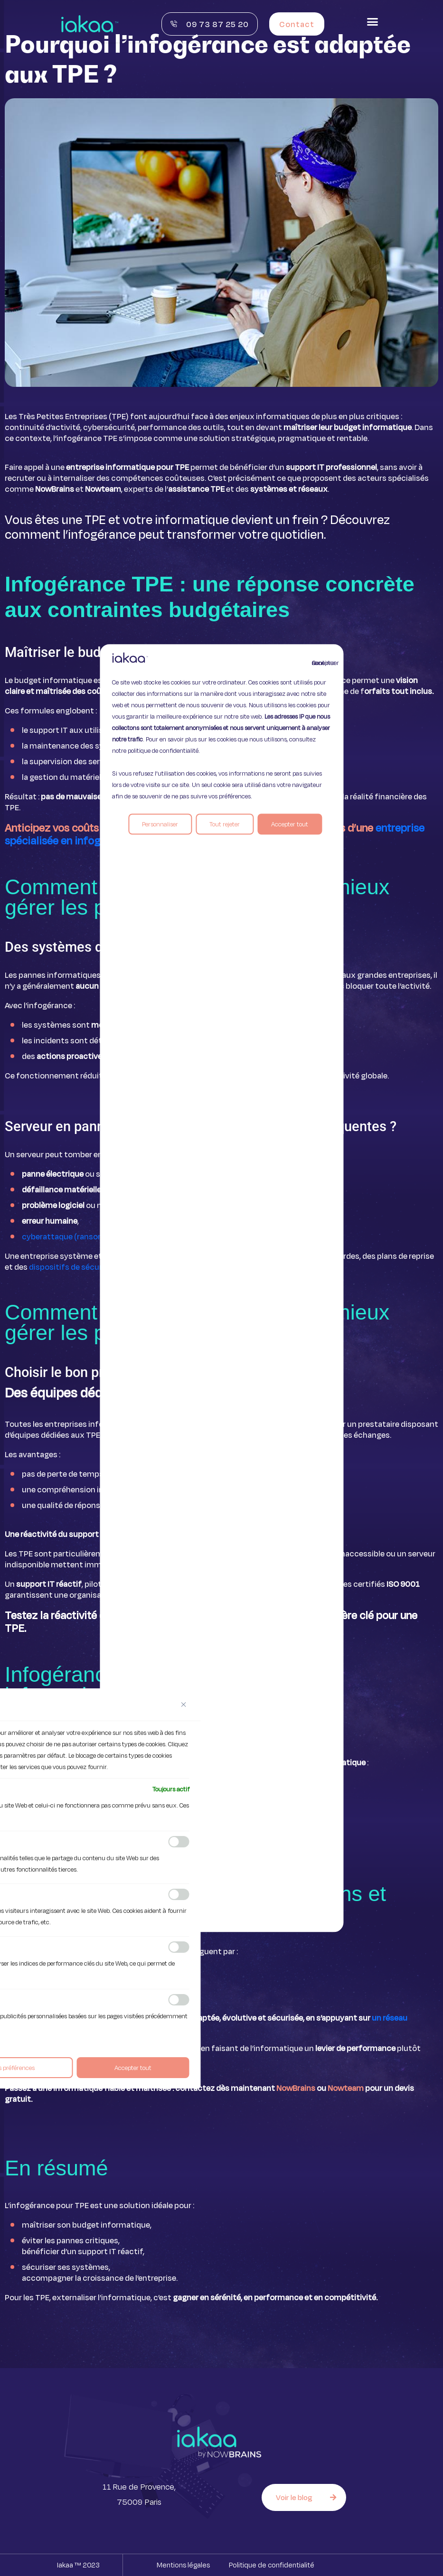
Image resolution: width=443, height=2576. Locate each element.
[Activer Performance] (179, 1947)
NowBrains (295, 2087)
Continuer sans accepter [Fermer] (317, 662)
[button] (373, 22)
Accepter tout (289, 824)
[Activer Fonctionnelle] (179, 1841)
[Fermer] (183, 1704)
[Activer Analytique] (179, 1894)
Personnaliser (160, 824)
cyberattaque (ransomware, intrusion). (93, 1236)
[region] (221, 1288)
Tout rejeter (224, 824)
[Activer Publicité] (179, 1999)
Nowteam (346, 2087)
